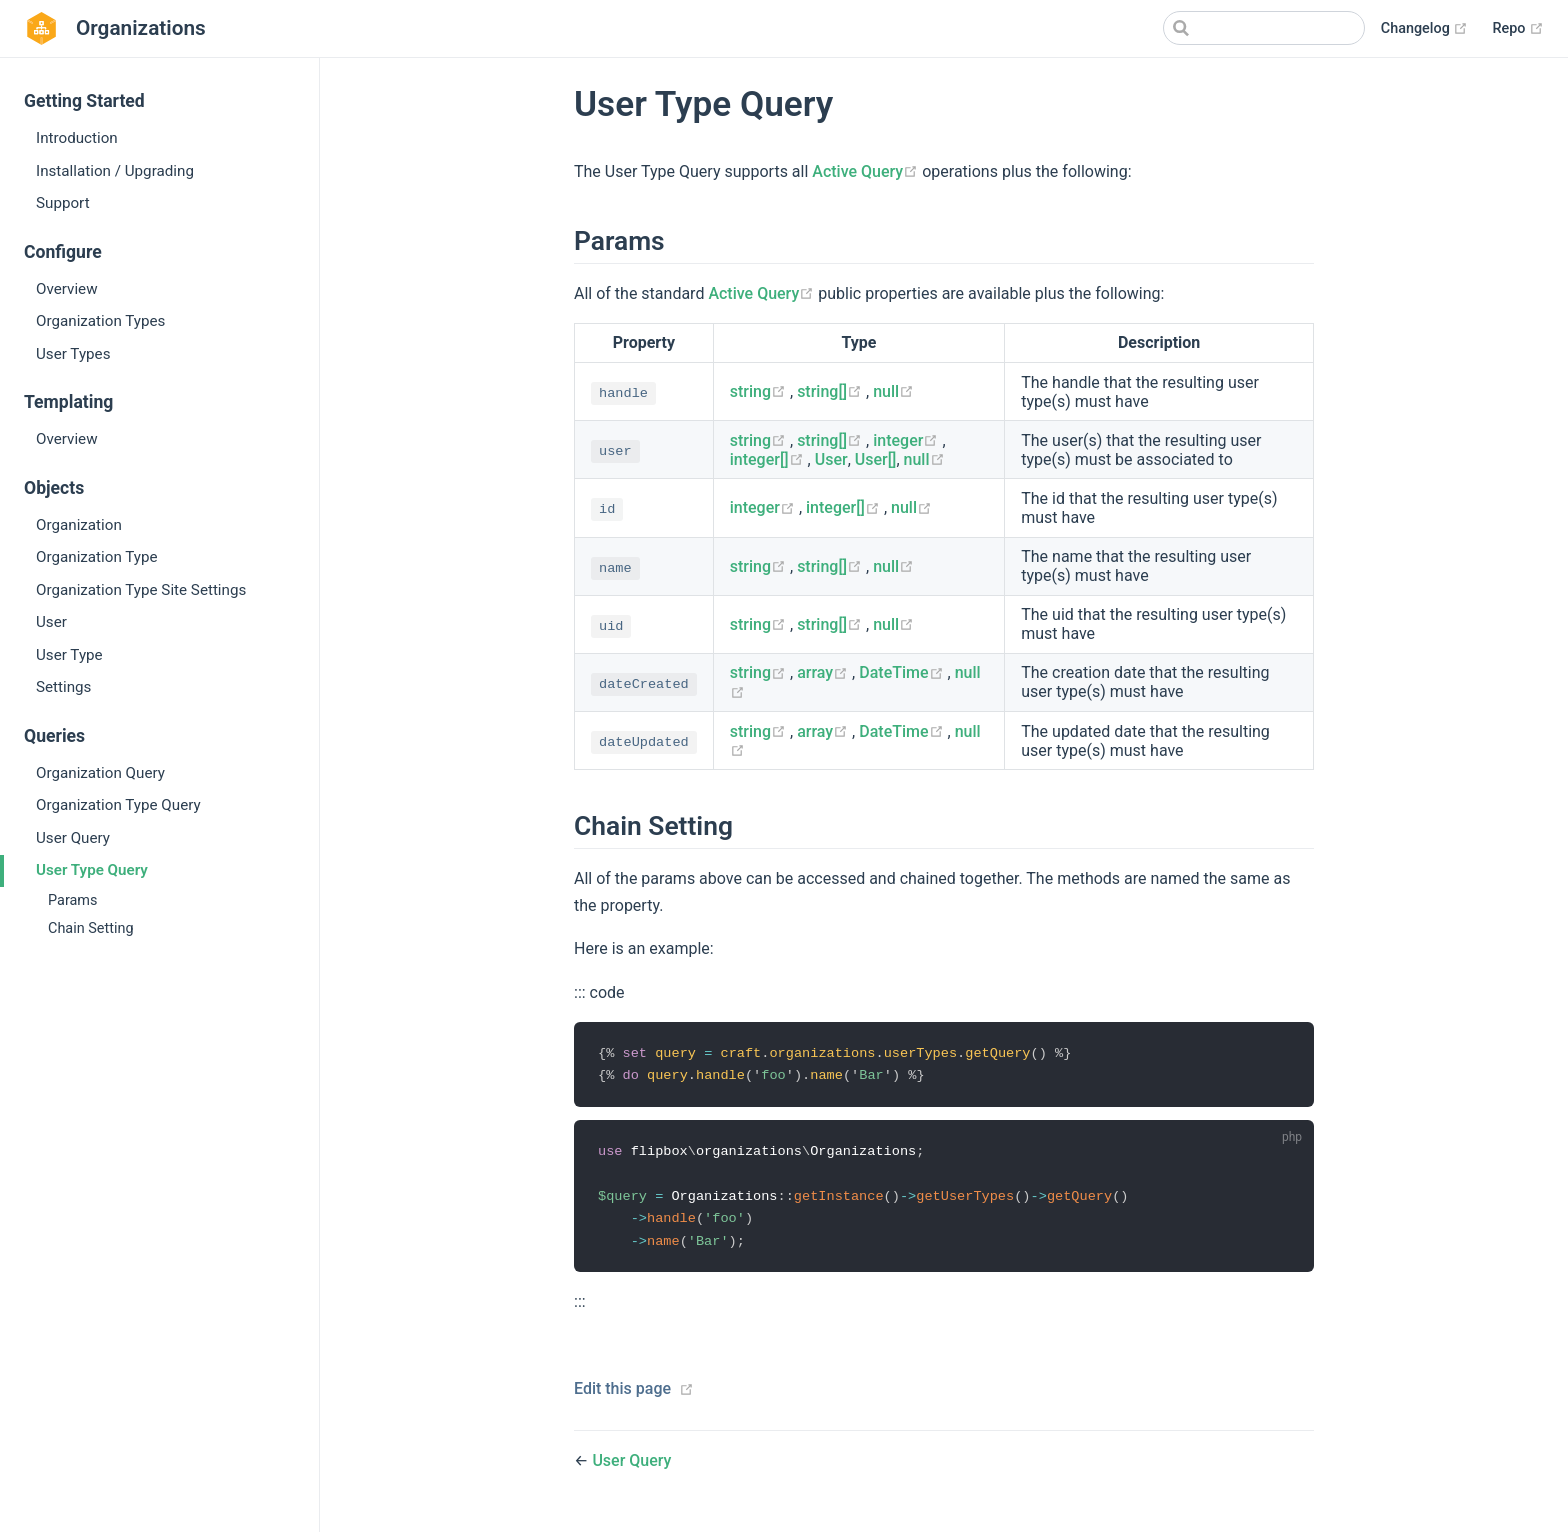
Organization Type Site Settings (141, 590)
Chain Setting (91, 928)
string (760, 391)
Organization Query (100, 773)
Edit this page (622, 1393)
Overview (67, 289)
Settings (63, 687)
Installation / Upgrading (115, 171)
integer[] (769, 459)
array (824, 672)
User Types (73, 354)
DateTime (903, 672)
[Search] (1264, 28)
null (893, 391)
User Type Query (92, 870)
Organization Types (100, 321)
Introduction (77, 138)
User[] (876, 459)
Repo (1518, 29)
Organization (79, 525)
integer (907, 440)
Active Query (867, 171)
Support (63, 203)
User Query (73, 838)
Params (72, 900)
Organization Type (97, 557)
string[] (831, 391)
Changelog (1425, 29)
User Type (69, 655)
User (51, 622)
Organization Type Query (118, 805)
